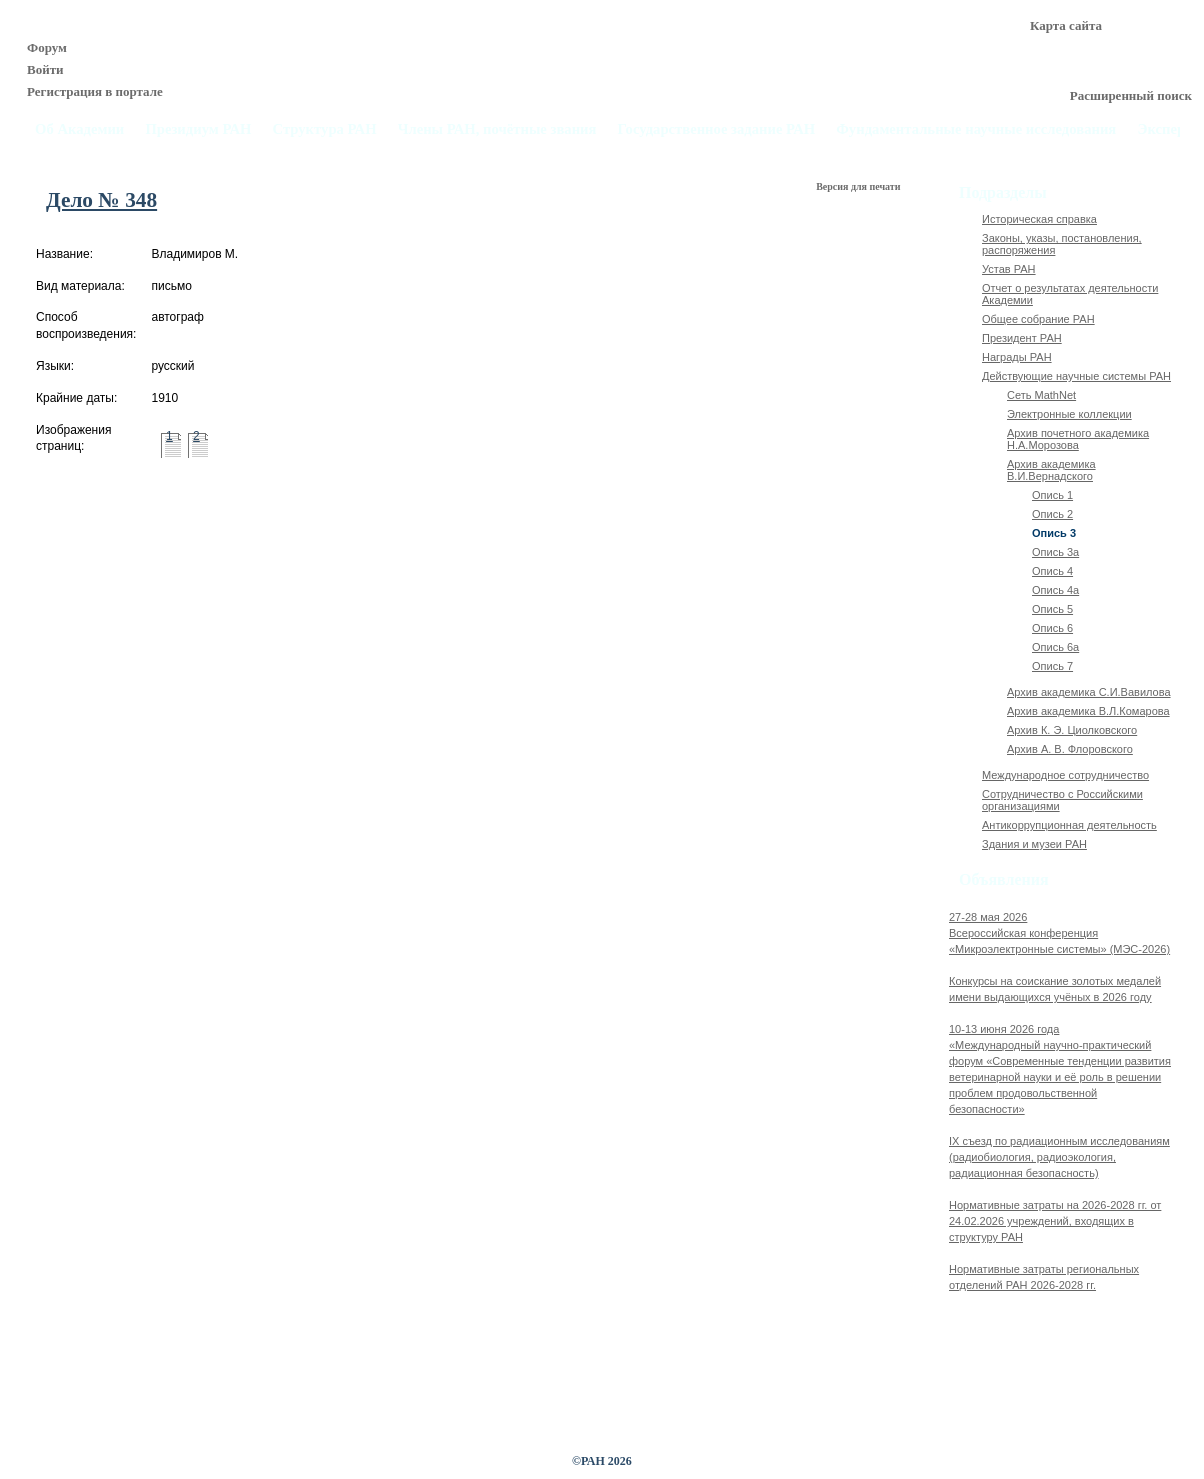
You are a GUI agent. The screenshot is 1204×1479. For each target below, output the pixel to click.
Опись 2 (1052, 514)
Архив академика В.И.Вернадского (1051, 470)
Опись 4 (1052, 571)
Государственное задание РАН (717, 129)
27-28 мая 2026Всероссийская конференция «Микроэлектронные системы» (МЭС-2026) (1059, 933)
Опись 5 (1052, 609)
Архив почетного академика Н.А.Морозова (1078, 439)
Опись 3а (1055, 552)
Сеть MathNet (1041, 395)
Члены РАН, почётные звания (497, 129)
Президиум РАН (198, 129)
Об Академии (79, 129)
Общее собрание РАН (1038, 319)
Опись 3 (1054, 533)
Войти (45, 69)
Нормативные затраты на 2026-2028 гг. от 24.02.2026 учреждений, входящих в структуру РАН (1055, 1221)
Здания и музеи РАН (1034, 844)
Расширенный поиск (1131, 95)
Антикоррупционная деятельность (1069, 825)
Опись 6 (1052, 628)
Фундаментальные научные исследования (976, 129)
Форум (47, 47)
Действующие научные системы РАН (1076, 376)
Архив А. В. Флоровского (1070, 749)
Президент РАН (1022, 338)
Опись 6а (1055, 647)
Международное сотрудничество (1065, 775)
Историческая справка (1039, 219)
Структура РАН (325, 129)
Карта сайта (1066, 25)
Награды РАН (1017, 357)
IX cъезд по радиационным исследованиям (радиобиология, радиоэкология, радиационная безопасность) (1059, 1157)
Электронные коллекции (1069, 414)
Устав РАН (1009, 269)
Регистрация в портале (95, 91)
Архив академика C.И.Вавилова (1089, 692)
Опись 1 (1052, 495)
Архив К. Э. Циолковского (1072, 730)
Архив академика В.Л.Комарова (1088, 711)
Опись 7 (1052, 666)
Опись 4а (1055, 590)
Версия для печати (859, 186)
